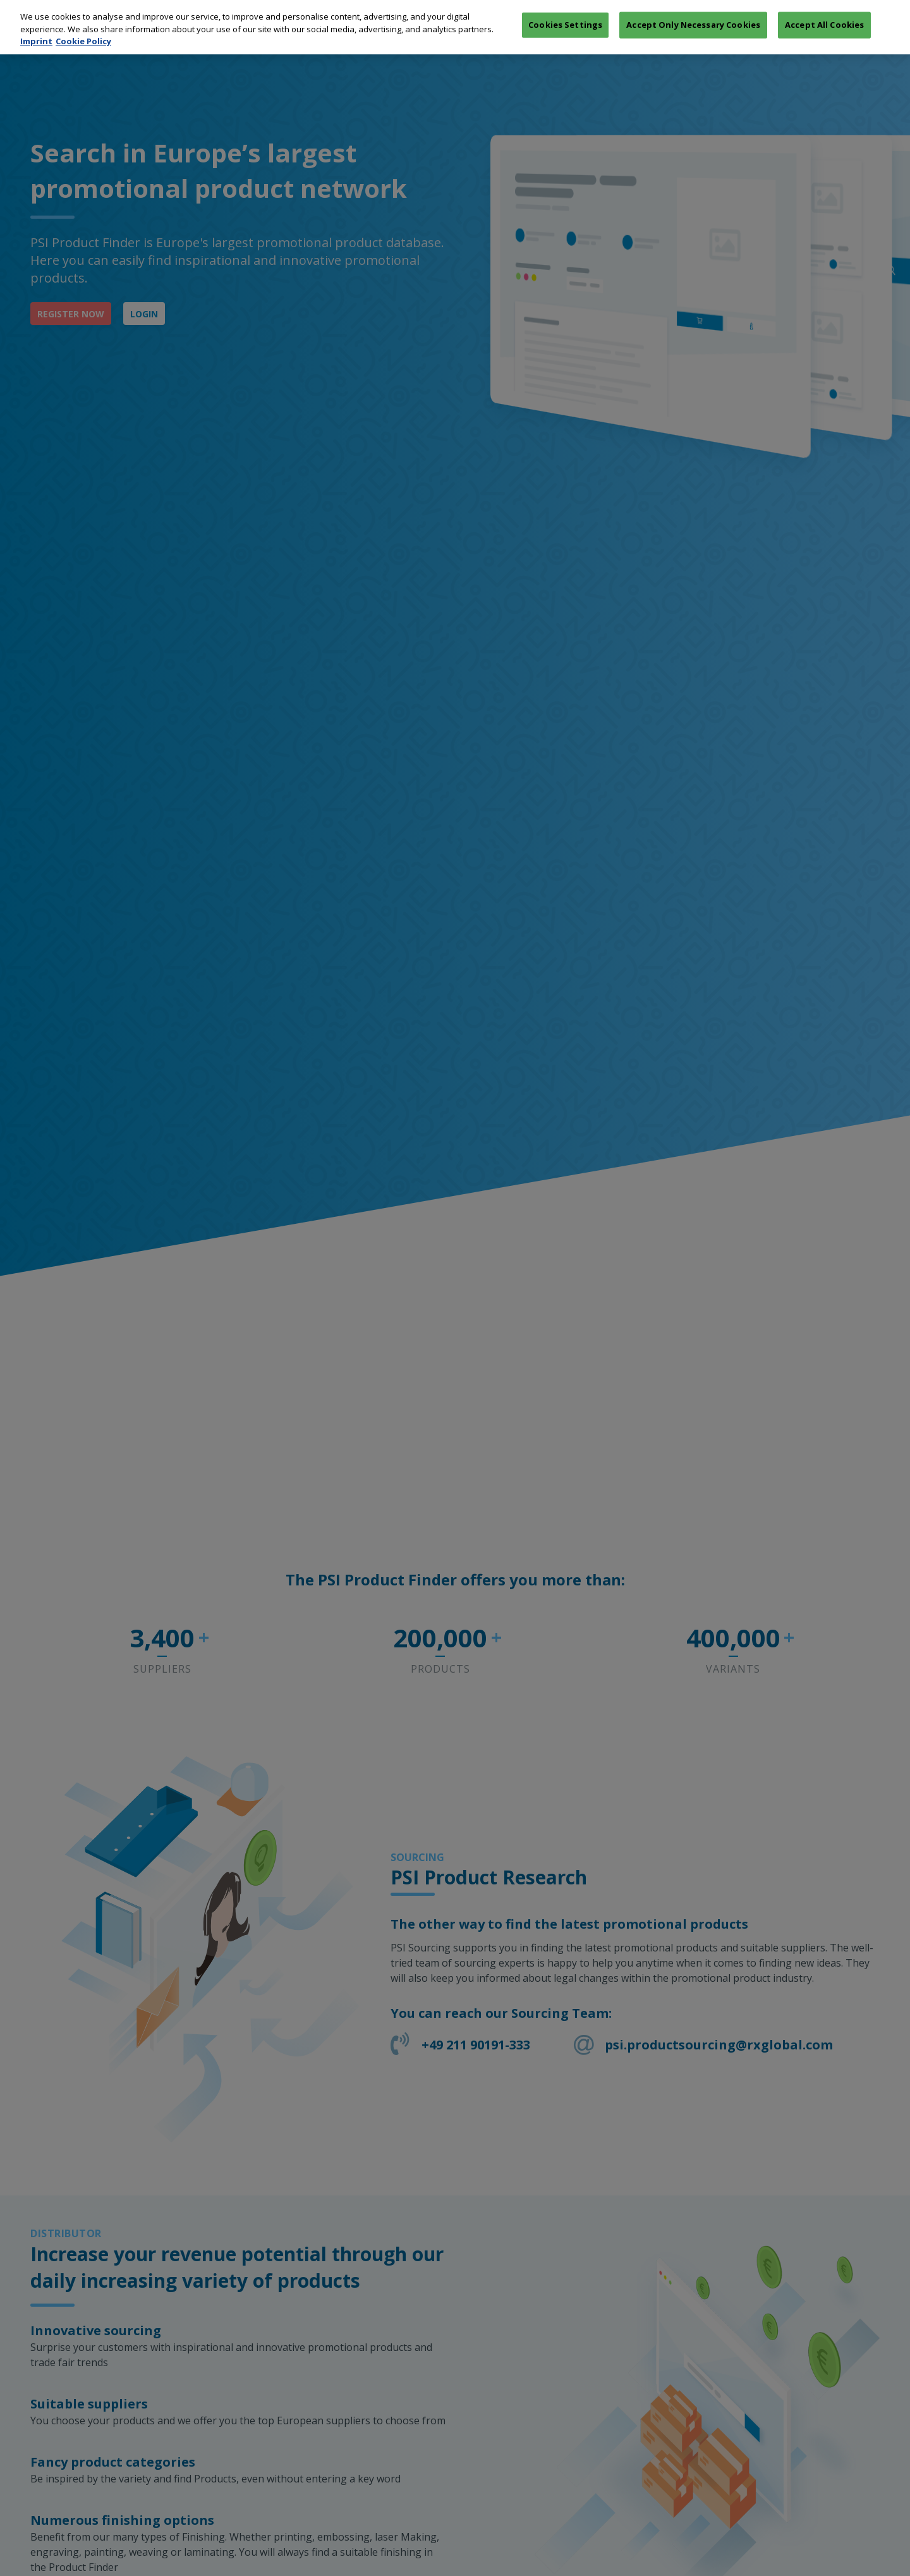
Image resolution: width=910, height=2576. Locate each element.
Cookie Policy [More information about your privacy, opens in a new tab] (83, 28)
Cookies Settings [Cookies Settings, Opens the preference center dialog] (565, 12)
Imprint (36, 28)
